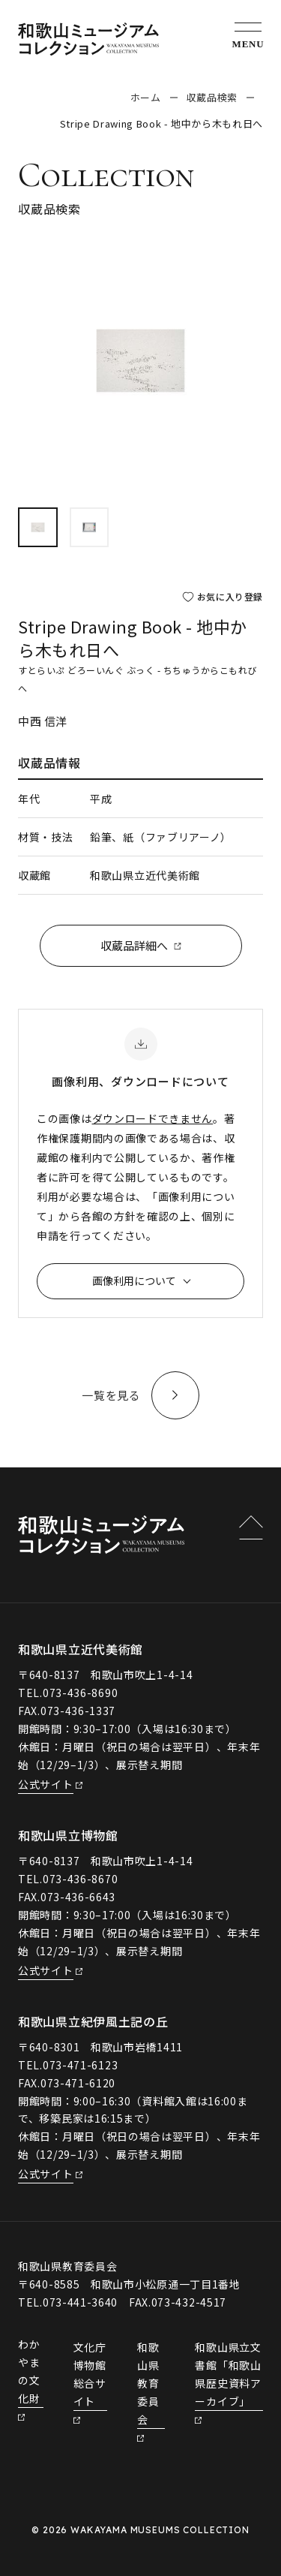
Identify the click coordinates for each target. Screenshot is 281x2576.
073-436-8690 (80, 1692)
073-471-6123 (80, 2064)
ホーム (145, 97)
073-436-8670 (80, 1878)
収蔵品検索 (212, 97)
